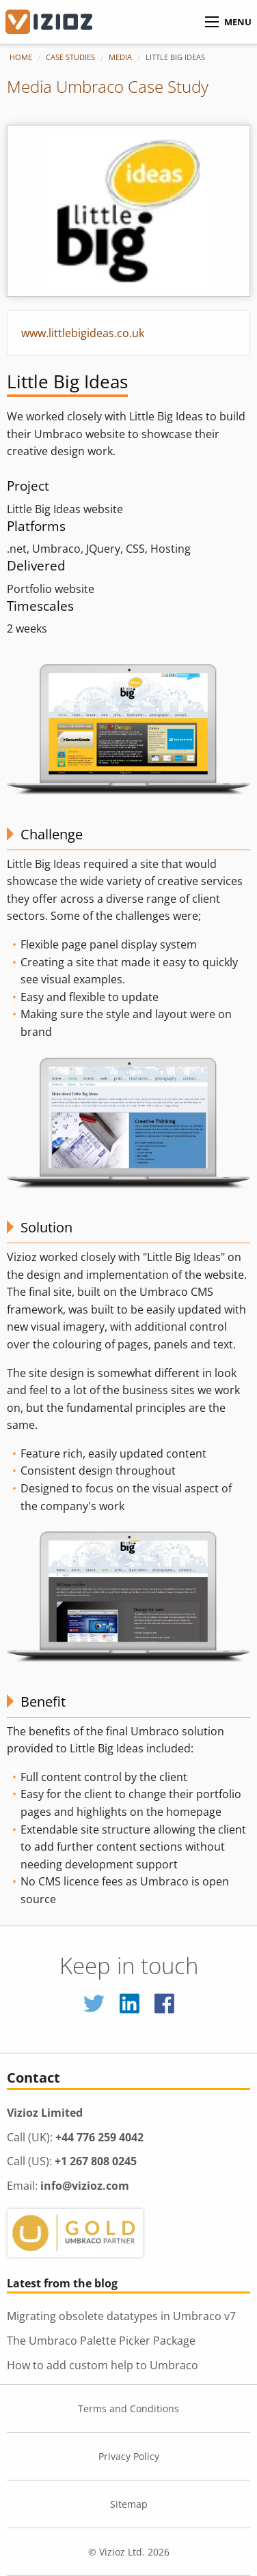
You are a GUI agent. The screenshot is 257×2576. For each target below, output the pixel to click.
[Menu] (212, 21)
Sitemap (129, 2504)
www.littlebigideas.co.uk (82, 333)
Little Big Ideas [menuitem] (175, 57)
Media (120, 57)
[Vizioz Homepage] (57, 22)
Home (21, 57)
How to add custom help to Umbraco (102, 2365)
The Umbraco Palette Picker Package (101, 2340)
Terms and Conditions (128, 2408)
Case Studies (70, 57)
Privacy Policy (128, 2456)
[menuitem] (28, 57)
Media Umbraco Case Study (107, 86)
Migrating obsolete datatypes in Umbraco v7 (121, 2316)
